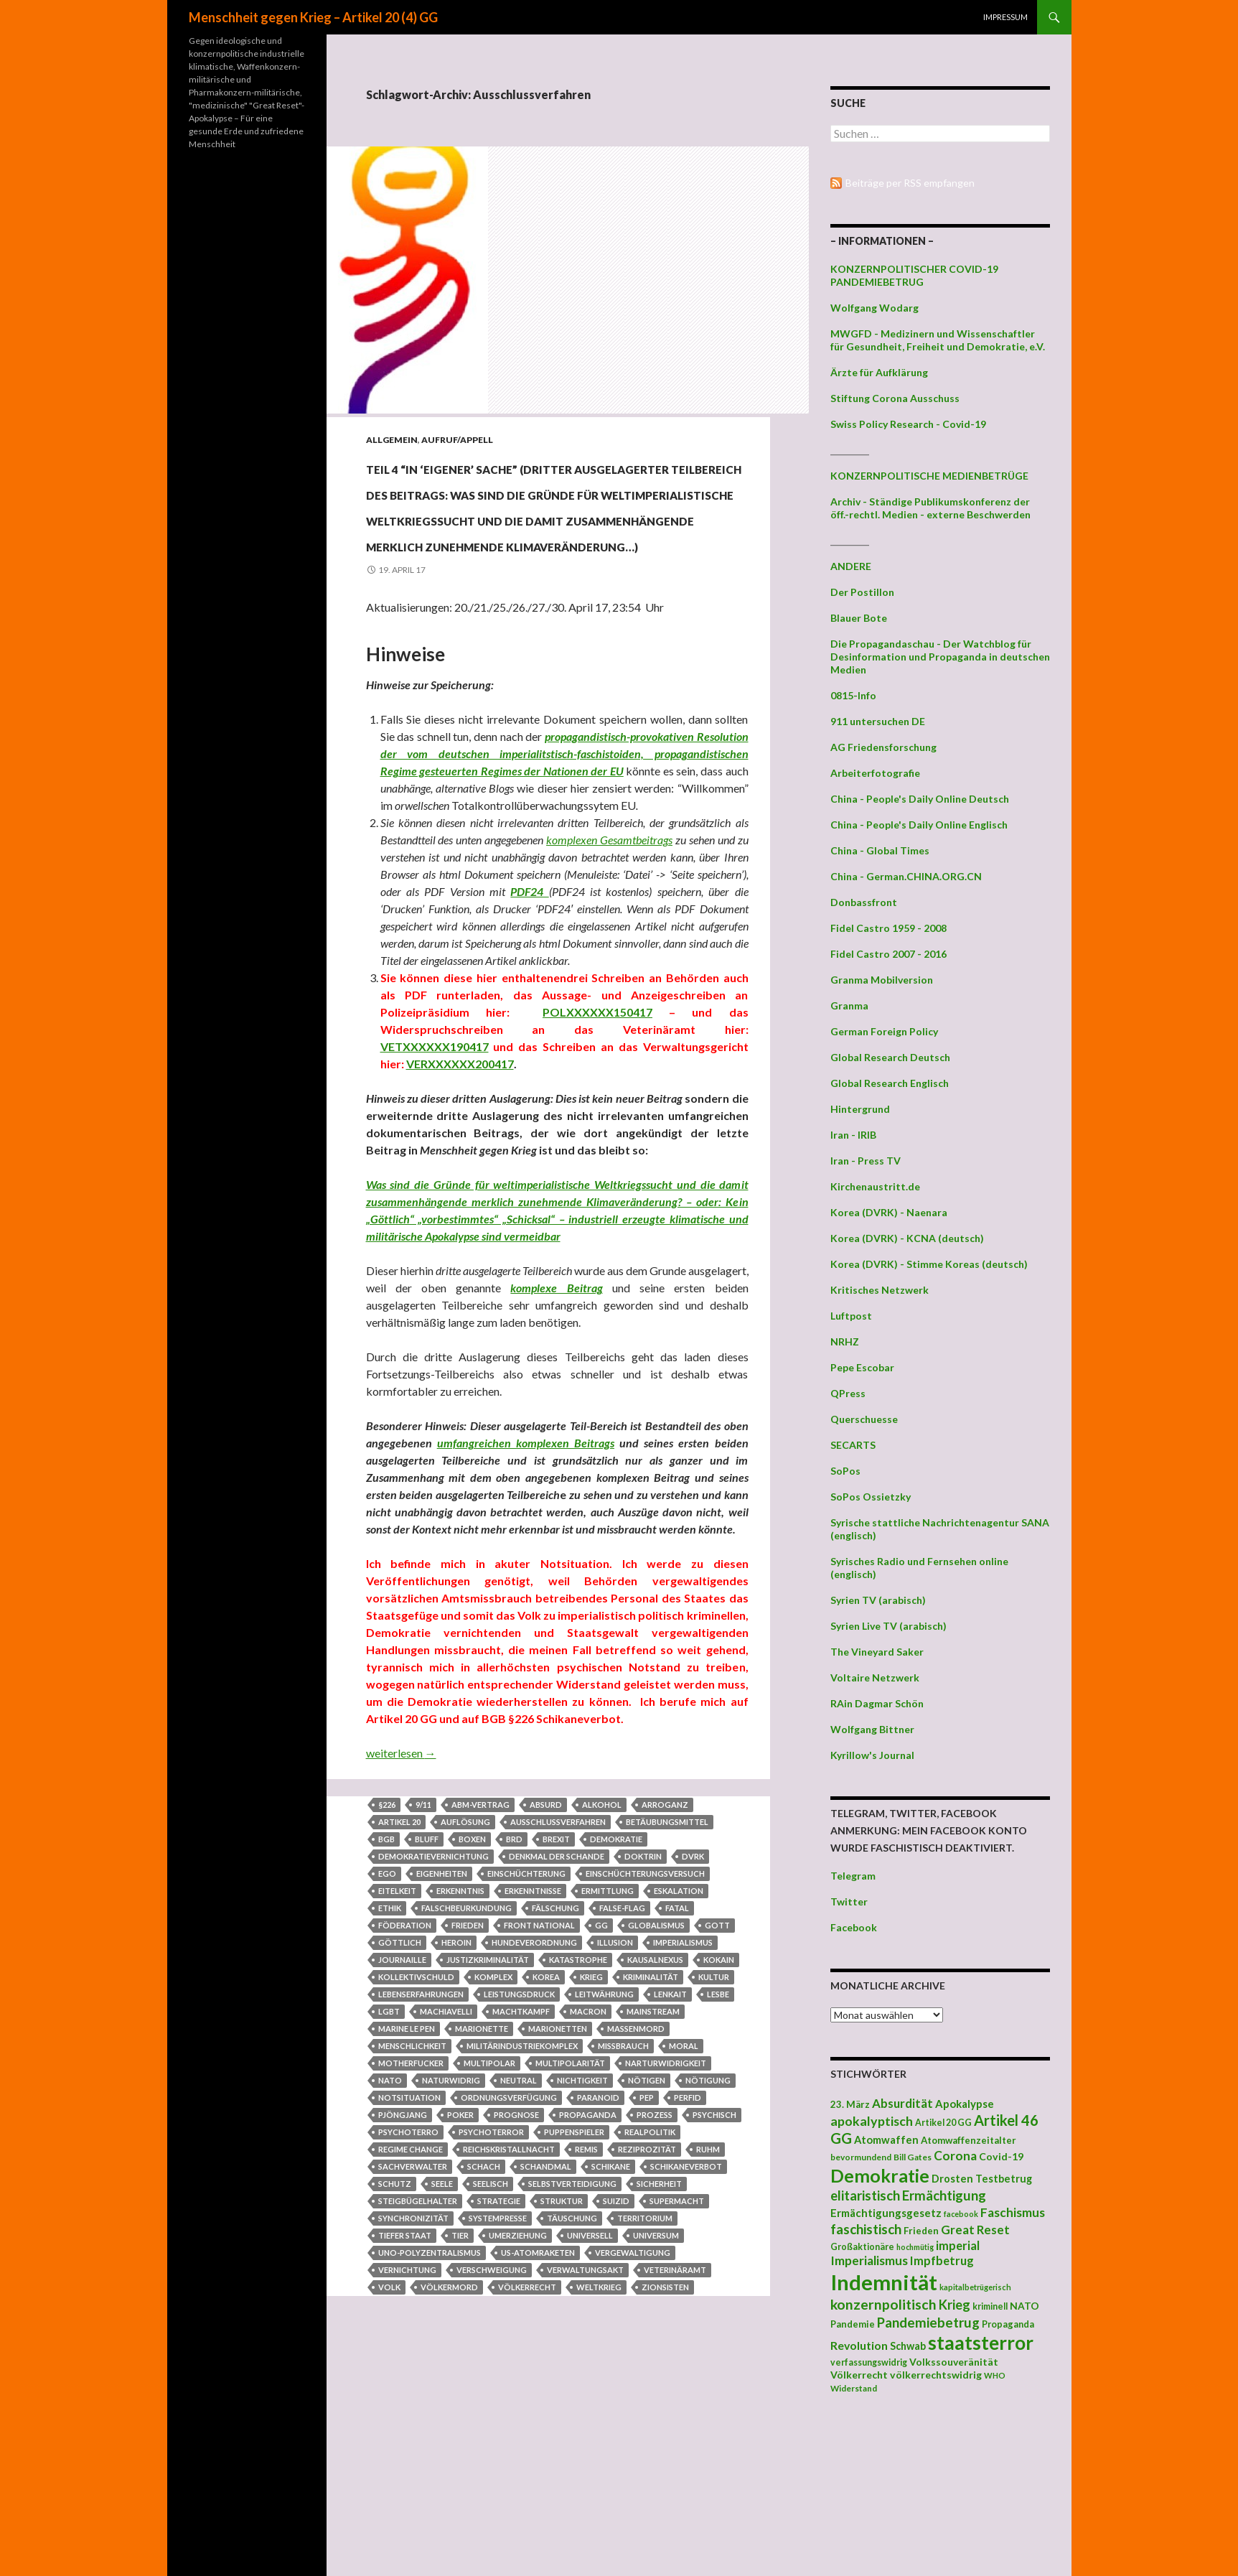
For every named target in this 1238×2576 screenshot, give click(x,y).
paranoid (598, 2226)
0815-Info (853, 695)
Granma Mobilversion (881, 980)
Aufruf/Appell (457, 439)
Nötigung (708, 2209)
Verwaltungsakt (585, 2399)
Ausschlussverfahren (558, 1951)
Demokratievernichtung (433, 1985)
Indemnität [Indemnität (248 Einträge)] (883, 2282)
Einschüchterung (526, 2002)
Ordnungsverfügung (509, 2226)
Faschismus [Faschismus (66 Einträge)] (1012, 2212)
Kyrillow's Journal (872, 1755)
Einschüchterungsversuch (645, 2002)
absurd (546, 1933)
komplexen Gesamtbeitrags (609, 969)
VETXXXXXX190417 (434, 1175)
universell (590, 2364)
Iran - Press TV (865, 1160)
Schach (483, 2295)
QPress (848, 1393)
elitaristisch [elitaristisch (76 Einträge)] (865, 2195)
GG (601, 2054)
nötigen (646, 2209)
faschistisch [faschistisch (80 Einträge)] (865, 2229)
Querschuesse (864, 1419)
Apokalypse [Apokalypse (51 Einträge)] (964, 2103)
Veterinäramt (675, 2399)
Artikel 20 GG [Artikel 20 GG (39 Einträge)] (943, 2122)
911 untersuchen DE (877, 721)
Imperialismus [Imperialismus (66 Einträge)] (869, 2260)
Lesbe (718, 2123)
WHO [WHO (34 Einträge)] (994, 2375)
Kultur (713, 2106)
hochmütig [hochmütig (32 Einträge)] (915, 2246)
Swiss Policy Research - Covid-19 (908, 424)
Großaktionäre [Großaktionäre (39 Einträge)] (862, 2246)
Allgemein (392, 439)
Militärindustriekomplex (522, 2175)
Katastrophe (578, 2089)
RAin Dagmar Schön (877, 1703)
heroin (456, 2071)
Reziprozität (647, 2278)
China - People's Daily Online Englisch (919, 824)
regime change (410, 2278)
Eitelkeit (397, 2020)
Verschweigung (491, 2399)
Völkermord (449, 2416)
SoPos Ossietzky (870, 1496)
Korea (546, 2106)
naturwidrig (451, 2209)
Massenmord (636, 2157)
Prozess (654, 2244)
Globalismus (656, 2054)
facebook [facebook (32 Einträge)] (961, 2213)
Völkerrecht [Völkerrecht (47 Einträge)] (859, 2375)
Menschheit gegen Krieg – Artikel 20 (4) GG (313, 17)
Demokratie (616, 1968)
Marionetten (557, 2157)
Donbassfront (863, 902)
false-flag (622, 2037)
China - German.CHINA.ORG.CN (906, 876)
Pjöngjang (402, 2244)
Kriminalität (650, 2106)
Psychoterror (491, 2261)
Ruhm (708, 2278)
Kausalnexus (655, 2089)
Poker (460, 2244)
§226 (386, 1933)
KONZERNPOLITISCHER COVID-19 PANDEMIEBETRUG (914, 275)
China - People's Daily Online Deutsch (919, 799)
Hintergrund (860, 1109)
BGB (386, 1968)
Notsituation (409, 2226)
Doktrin (643, 1985)
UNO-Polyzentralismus (429, 2381)
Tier (460, 2364)
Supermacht (677, 2330)
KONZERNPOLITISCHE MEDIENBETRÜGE (929, 476)
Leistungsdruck (519, 2123)
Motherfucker (411, 2192)
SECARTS (853, 1445)
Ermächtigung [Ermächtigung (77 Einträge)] (944, 2195)
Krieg (591, 2106)
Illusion (615, 2071)
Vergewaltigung (632, 2381)
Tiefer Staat (404, 2364)
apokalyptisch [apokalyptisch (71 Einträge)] (871, 2121)
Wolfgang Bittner (872, 1729)
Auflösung (465, 1951)
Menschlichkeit (412, 2175)
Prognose (516, 2244)
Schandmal (545, 2295)
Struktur (561, 2330)
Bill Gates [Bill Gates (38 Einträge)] (913, 2157)
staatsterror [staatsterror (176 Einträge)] (980, 2342)
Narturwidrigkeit (665, 2192)
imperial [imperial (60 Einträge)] (958, 2245)
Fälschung (555, 2037)
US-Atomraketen (538, 2381)
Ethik (389, 2037)
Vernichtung (407, 2399)
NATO (390, 2209)
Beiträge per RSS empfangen (910, 183)
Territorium (644, 2347)
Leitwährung (604, 2123)
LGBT (389, 2140)
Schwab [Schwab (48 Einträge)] (908, 2346)
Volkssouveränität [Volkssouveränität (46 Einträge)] (953, 2362)
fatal (677, 2037)
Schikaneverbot (686, 2295)
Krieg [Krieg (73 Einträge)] (954, 2305)
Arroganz (665, 1933)
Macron (588, 2140)
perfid (687, 2226)
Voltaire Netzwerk (874, 1677)
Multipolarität (570, 2192)
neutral (518, 2209)
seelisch (490, 2313)
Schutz (394, 2313)
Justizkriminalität (487, 2089)
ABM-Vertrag (480, 1933)
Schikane (610, 2295)
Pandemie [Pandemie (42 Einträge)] (852, 2324)
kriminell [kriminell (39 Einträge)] (990, 2306)
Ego (387, 2002)
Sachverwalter (412, 2295)
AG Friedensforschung (883, 747)
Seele (442, 2313)
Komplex (493, 2106)
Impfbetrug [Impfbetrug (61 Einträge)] (942, 2260)
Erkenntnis (460, 2020)
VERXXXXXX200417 (460, 1193)
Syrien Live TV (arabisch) (888, 1626)
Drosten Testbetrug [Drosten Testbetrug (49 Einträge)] (982, 2179)
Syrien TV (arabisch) (878, 1600)
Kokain (718, 2089)
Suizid (616, 2330)
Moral (683, 2175)
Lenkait (670, 2123)
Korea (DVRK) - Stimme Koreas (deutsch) (929, 1264)
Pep (646, 2226)
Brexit (556, 1968)
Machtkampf (521, 2140)
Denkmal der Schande (556, 1985)
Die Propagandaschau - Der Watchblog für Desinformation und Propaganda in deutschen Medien (940, 657)
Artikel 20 (399, 1951)
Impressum (1005, 17)
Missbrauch (623, 2175)
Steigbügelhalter (417, 2330)
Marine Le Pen (406, 2157)
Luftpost (851, 1316)
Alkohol (602, 1933)
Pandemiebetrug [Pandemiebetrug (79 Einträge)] (928, 2322)
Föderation (404, 2054)
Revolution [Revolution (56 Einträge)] (859, 2345)
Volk (389, 2416)
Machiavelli (446, 2140)
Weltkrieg (599, 2416)
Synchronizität (413, 2347)
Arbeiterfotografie (875, 773)
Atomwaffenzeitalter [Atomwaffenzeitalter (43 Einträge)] (968, 2140)
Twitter (849, 1901)
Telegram (853, 1876)
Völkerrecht (527, 2416)
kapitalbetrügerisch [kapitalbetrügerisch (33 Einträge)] (975, 2287)
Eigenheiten (441, 2002)
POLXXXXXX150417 (597, 1141)
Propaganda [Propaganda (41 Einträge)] (1008, 2324)
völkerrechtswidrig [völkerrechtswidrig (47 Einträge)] (936, 2375)
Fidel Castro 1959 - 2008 (888, 928)
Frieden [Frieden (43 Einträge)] (921, 2230)
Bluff (427, 1968)
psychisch (714, 2244)
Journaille (402, 2089)
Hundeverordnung (534, 2071)
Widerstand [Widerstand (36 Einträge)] (853, 2388)
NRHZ (844, 1341)
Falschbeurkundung (466, 2037)
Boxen (472, 1968)
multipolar (489, 2192)
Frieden (467, 2054)
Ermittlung (607, 2020)
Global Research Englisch (889, 1083)
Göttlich (399, 2071)
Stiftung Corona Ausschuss (895, 398)
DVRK (693, 1985)
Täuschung (572, 2347)
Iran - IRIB (853, 1135)
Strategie (498, 2330)
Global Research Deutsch (890, 1057)
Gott (717, 2054)
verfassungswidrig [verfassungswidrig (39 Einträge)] (868, 2362)
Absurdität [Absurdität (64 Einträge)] (902, 2103)
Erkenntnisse (533, 2020)
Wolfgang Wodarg (874, 308)
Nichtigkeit (582, 2209)
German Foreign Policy (884, 1031)
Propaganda (587, 2244)
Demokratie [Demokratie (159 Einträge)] (879, 2175)
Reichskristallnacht (509, 2278)
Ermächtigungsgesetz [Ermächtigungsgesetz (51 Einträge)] (886, 2212)
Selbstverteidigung (572, 2313)
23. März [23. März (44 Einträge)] (850, 2104)
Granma (849, 1005)
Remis (586, 2278)
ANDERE (850, 566)
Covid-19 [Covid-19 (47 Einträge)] (1001, 2156)
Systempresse (498, 2347)
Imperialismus (683, 2071)
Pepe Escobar (862, 1367)
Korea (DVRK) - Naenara (888, 1212)
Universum (656, 2364)
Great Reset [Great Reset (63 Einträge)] (975, 2229)
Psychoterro (408, 2261)
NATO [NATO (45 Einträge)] (1024, 2306)
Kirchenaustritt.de (875, 1186)
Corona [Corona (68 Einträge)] (955, 2155)
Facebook (853, 1927)
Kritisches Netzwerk (879, 1290)
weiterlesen (401, 1882)
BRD (514, 1968)
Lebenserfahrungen (421, 2123)
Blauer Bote (858, 618)
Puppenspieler (574, 2261)
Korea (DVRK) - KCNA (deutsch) (907, 1238)
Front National (539, 2054)
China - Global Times (879, 850)
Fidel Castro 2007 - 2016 (888, 954)
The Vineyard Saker (877, 1652)
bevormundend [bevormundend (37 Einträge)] (860, 2157)
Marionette (481, 2157)
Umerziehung (518, 2364)
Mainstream (653, 2140)
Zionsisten (665, 2416)
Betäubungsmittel (667, 1951)
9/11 (423, 1933)
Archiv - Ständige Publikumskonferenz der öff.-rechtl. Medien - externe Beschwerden (930, 508)
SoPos (845, 1471)
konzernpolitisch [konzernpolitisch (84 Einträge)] (883, 2304)
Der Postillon (862, 592)
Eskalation (678, 2020)
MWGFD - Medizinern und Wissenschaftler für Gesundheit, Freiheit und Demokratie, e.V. (937, 340)
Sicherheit (659, 2313)
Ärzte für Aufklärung (879, 372)
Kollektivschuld (416, 2106)
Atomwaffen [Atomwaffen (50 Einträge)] (886, 2140)
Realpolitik (649, 2261)
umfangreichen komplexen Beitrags (525, 1572)
